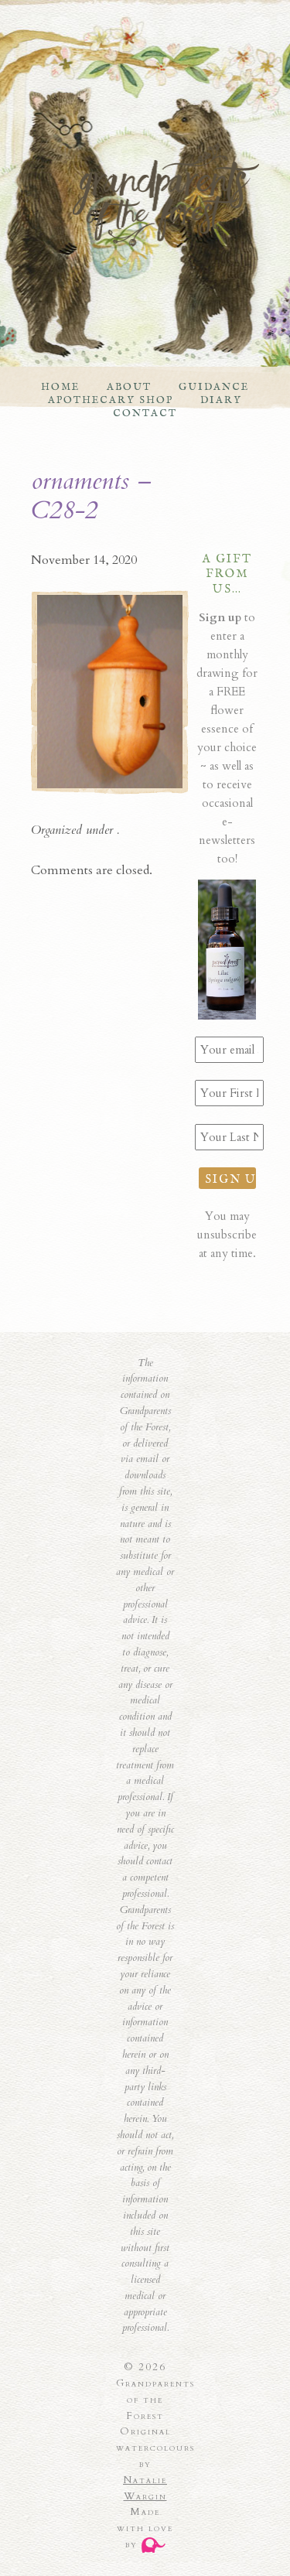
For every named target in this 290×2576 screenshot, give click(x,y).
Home (60, 387)
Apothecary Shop (110, 400)
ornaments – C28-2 (91, 496)
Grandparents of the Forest (129, 195)
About (129, 387)
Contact (145, 413)
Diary (221, 400)
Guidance (214, 387)
